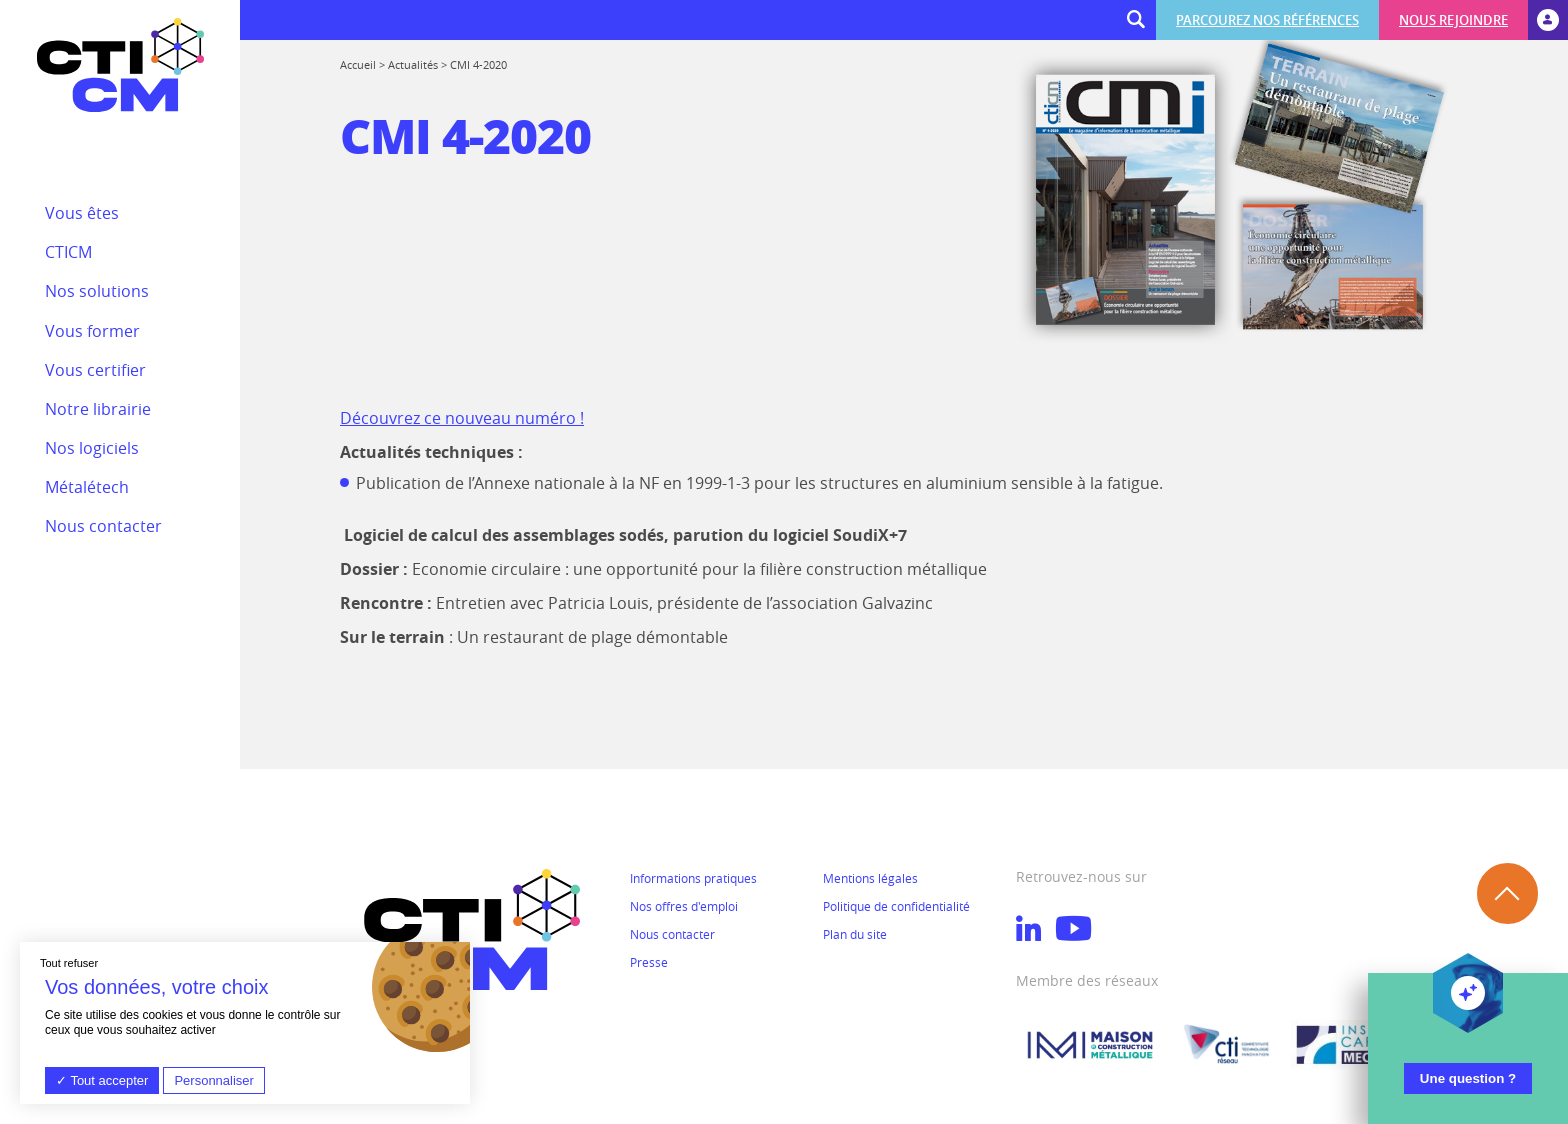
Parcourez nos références (1267, 20)
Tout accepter (102, 1080)
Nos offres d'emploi (684, 906)
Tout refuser (69, 963)
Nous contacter (672, 934)
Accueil (358, 64)
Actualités (413, 64)
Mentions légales (870, 878)
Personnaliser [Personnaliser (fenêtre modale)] (214, 1080)
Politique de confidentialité (896, 906)
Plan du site (855, 934)
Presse (649, 962)
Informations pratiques (693, 878)
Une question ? (1468, 1078)
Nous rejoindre (1453, 20)
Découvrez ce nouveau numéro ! (462, 418)
